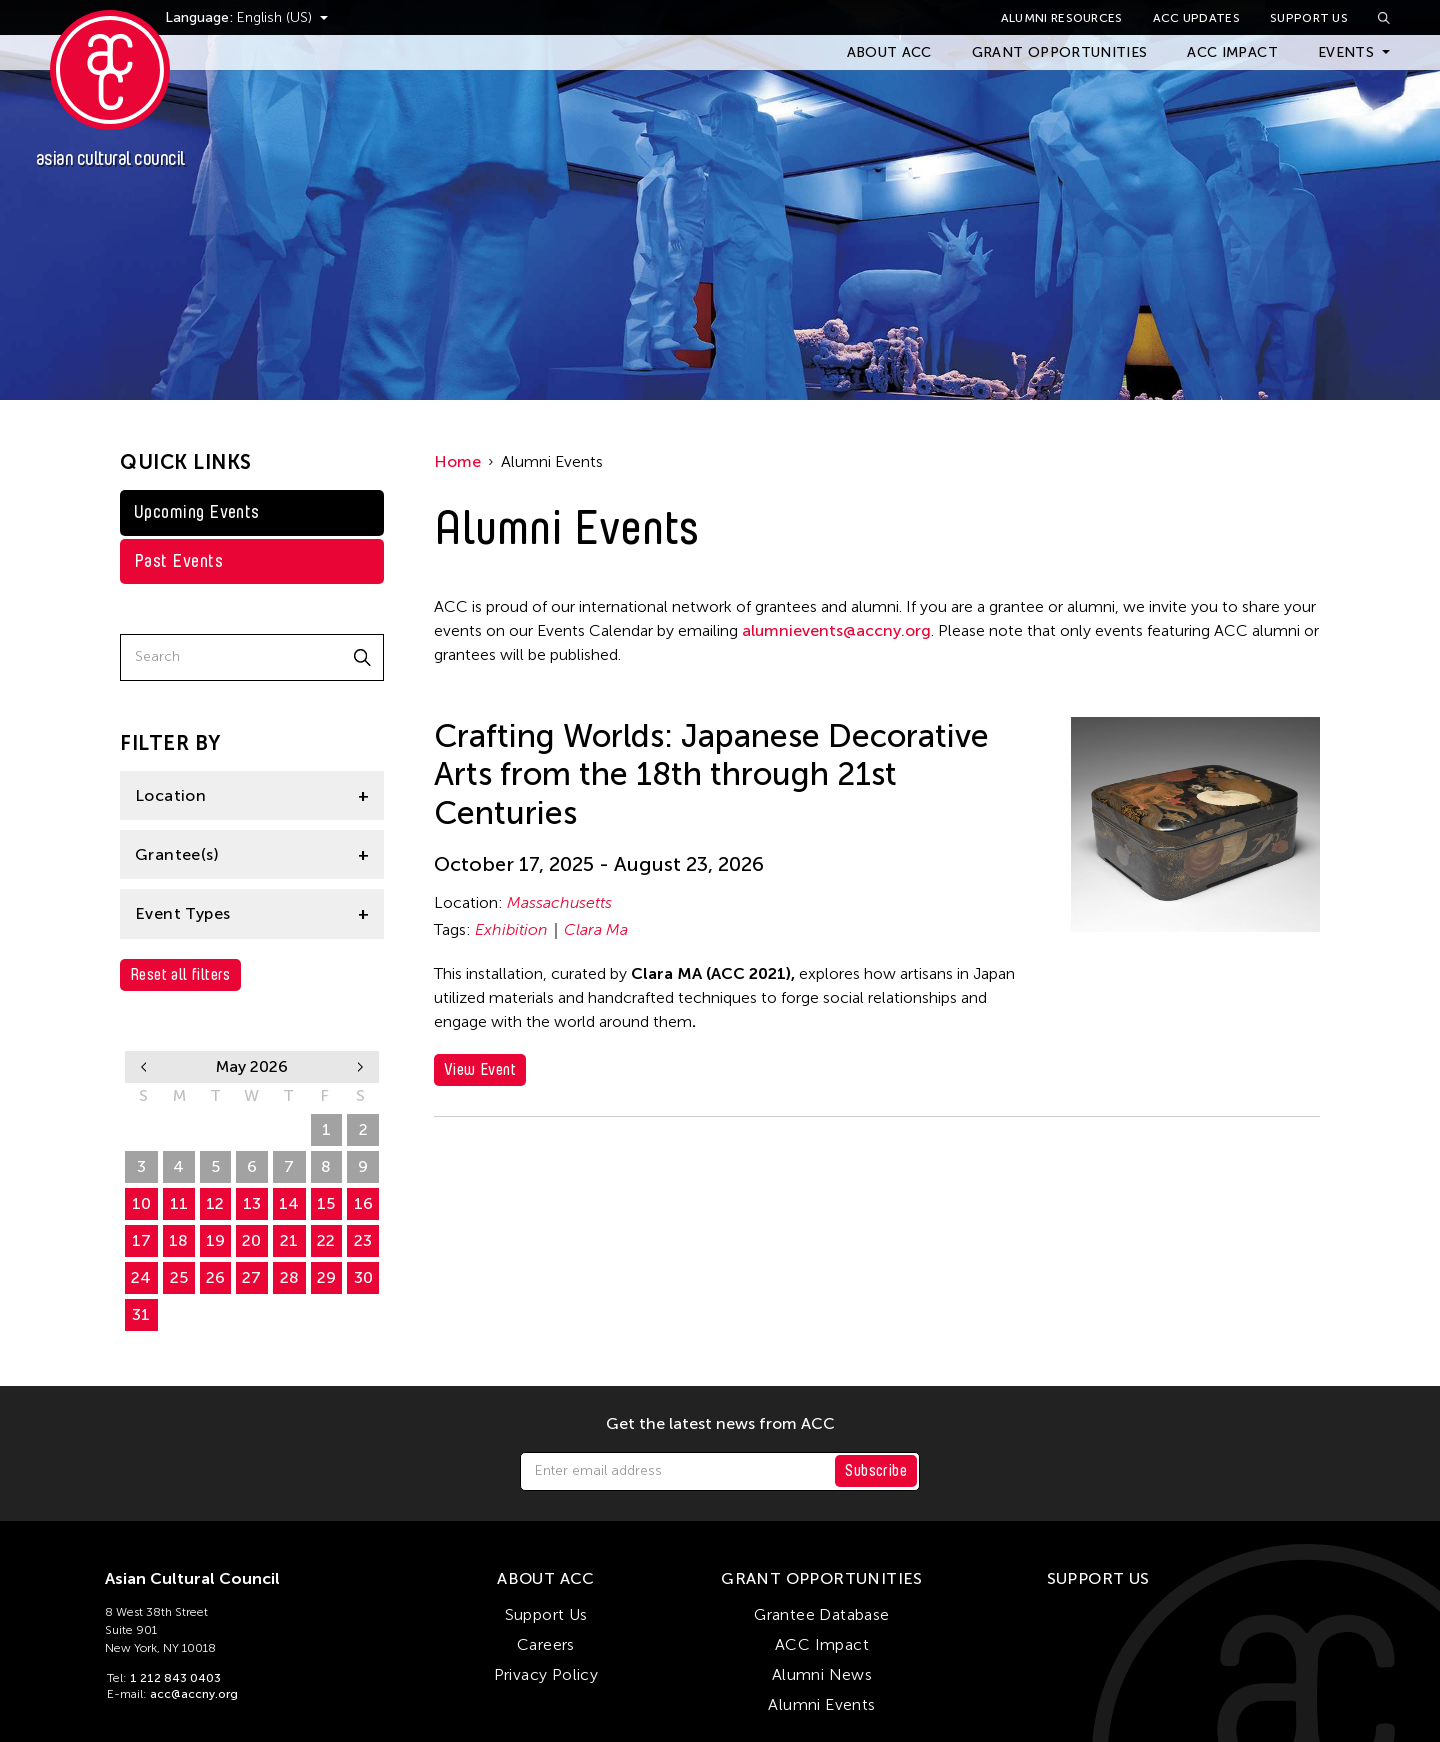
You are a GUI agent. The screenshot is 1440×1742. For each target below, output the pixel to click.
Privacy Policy (546, 1674)
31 (141, 1314)
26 (141, 1129)
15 (326, 1203)
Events (1346, 52)
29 (251, 1129)
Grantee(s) (177, 854)
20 (251, 1240)
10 (141, 1203)
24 (141, 1277)
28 (215, 1129)
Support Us (1309, 18)
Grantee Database (821, 1614)
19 (215, 1240)
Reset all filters (180, 974)
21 (289, 1240)
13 (252, 1203)
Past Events (178, 561)
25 (179, 1277)
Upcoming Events (197, 512)
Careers (546, 1644)
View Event (480, 1069)
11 (179, 1203)
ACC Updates (1196, 18)
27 (178, 1129)
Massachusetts (559, 902)
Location (170, 795)
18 (178, 1240)
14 (289, 1203)
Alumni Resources (1062, 18)
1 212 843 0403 (175, 1678)
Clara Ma (596, 929)
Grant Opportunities (1060, 52)
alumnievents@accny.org (836, 630)
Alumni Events (821, 1704)
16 (363, 1203)
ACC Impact (1232, 52)
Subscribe (876, 1470)
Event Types (182, 913)
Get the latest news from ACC (720, 1424)
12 (215, 1203)
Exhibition (511, 929)
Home (457, 461)
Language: (238, 17)
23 (363, 1240)
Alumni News (822, 1674)
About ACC (889, 52)
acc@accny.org (194, 1694)
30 (289, 1129)
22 (326, 1240)
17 (141, 1240)
